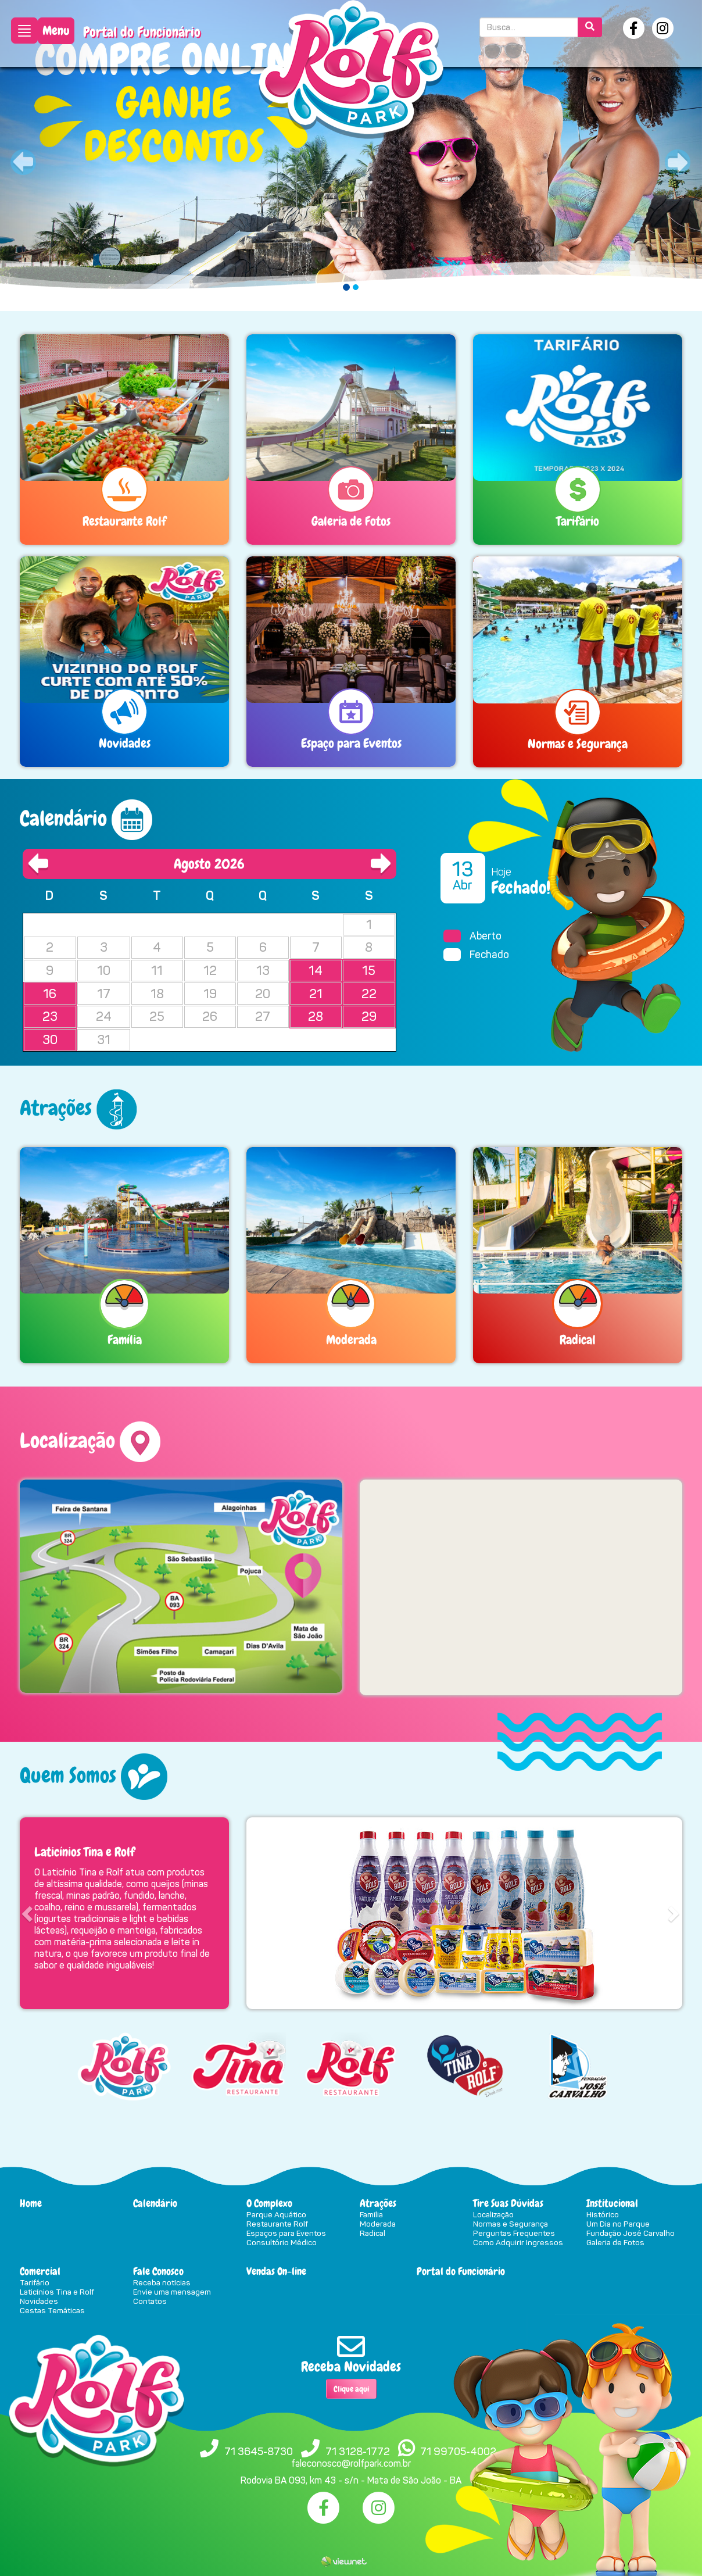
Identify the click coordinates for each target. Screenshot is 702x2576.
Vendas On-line (276, 2271)
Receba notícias (162, 2282)
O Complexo (269, 2203)
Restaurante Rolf (277, 2223)
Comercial (40, 2271)
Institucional (612, 2203)
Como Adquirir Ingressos (518, 2242)
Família (371, 2214)
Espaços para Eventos (286, 2233)
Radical (372, 2233)
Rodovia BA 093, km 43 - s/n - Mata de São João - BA (351, 2480)
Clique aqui (351, 2389)
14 (316, 970)
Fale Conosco (158, 2271)
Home (31, 2203)
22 (369, 994)
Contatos (150, 2301)
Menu (56, 30)
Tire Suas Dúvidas (508, 2203)
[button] (52, 155)
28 (315, 1016)
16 (49, 994)
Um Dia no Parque (618, 2223)
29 (369, 1016)
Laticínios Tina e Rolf (57, 2291)
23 (50, 1016)
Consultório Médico (281, 2242)
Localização (493, 2214)
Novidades (39, 2301)
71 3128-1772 (357, 2451)
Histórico (602, 2214)
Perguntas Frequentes (514, 2233)
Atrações (378, 2203)
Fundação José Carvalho (630, 2233)
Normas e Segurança (510, 2223)
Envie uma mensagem (172, 2291)
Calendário (155, 2203)
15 (368, 970)
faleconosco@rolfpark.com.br (351, 2463)
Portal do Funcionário (141, 32)
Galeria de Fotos (615, 2242)
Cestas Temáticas (52, 2310)
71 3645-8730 (258, 2451)
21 (316, 994)
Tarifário (34, 2282)
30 (50, 1040)
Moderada (378, 2223)
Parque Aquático (276, 2214)
